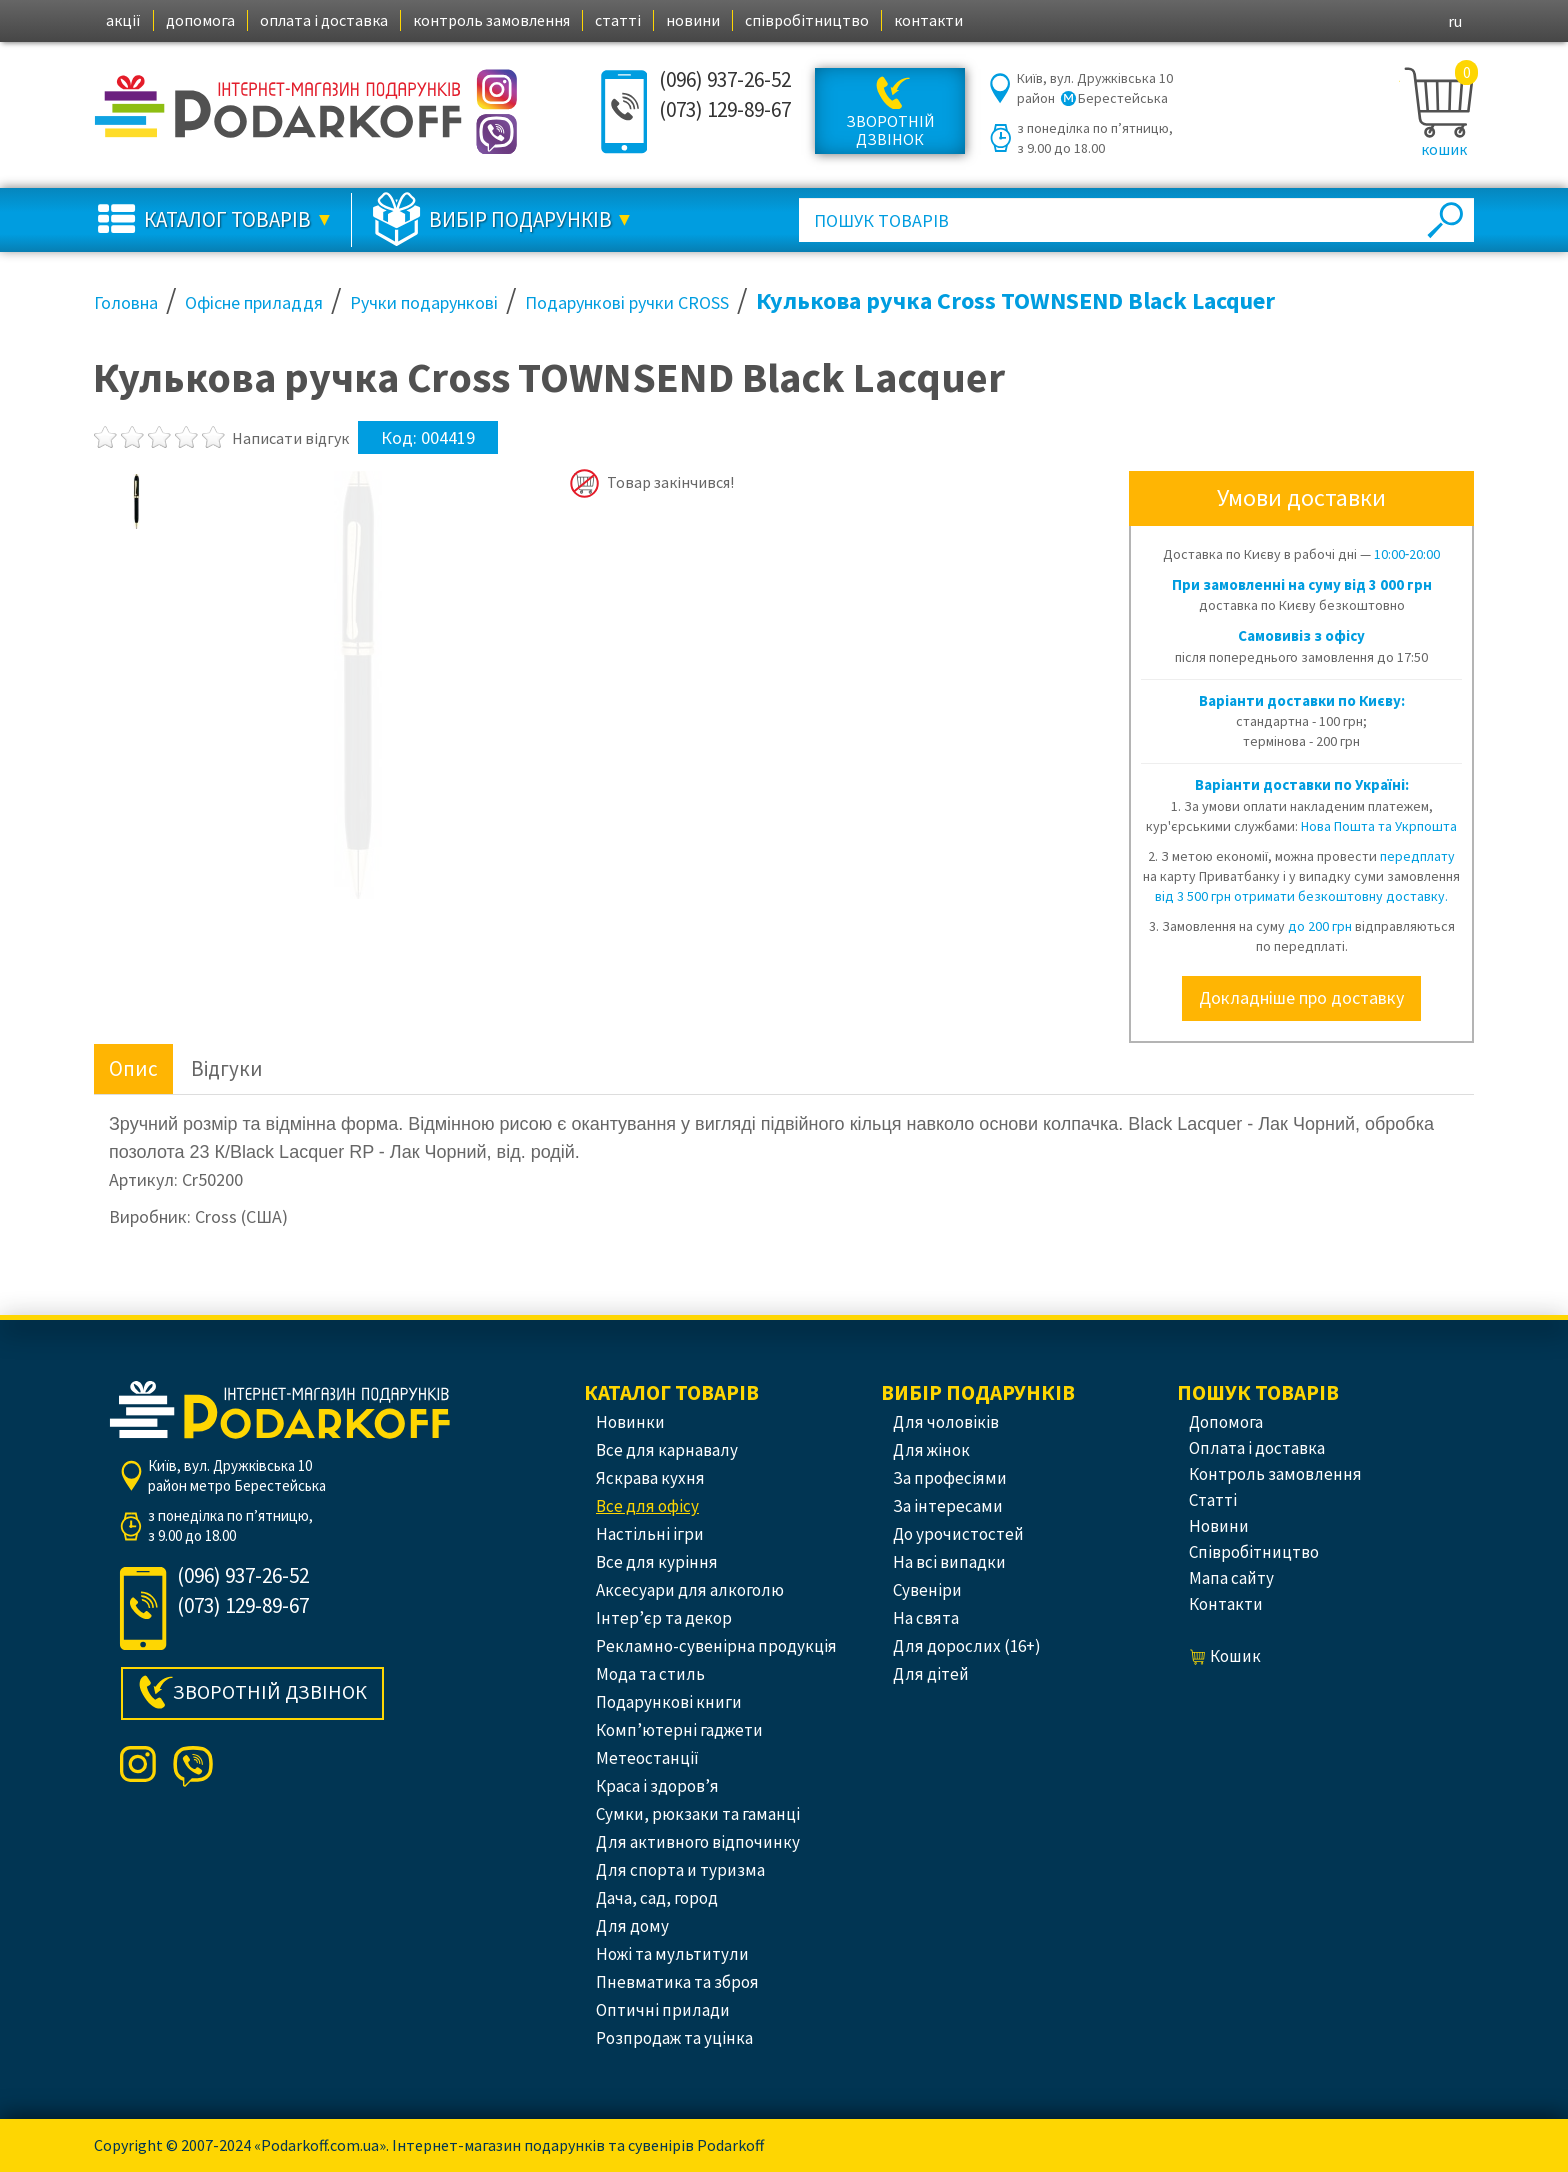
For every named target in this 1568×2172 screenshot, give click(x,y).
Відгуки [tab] (227, 1068)
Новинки (630, 1422)
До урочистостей (958, 1534)
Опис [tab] (133, 1068)
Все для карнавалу (667, 1450)
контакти (928, 20)
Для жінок (931, 1450)
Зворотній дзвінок (890, 130)
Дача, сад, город (657, 1898)
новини (693, 20)
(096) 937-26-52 (725, 79)
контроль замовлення (491, 20)
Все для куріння (657, 1562)
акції (123, 20)
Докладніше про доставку (1301, 997)
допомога (200, 20)
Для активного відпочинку (698, 1842)
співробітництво (807, 20)
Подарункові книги (669, 1702)
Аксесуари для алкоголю (690, 1590)
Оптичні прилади (663, 2010)
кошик (1444, 149)
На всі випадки (949, 1562)
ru (1455, 21)
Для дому (632, 1926)
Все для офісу (647, 1506)
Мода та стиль (650, 1674)
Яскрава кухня (650, 1478)
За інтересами (948, 1506)
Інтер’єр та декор (664, 1618)
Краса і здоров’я (657, 1786)
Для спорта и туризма (680, 1870)
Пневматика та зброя (677, 1982)
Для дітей (931, 1674)
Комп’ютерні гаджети (679, 1730)
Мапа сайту (1231, 1578)
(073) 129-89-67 (725, 109)
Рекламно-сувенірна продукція (716, 1646)
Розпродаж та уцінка (674, 2038)
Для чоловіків (946, 1422)
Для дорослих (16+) (967, 1646)
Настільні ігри (650, 1534)
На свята (926, 1618)
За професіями (950, 1478)
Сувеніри (927, 1590)
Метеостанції (647, 1758)
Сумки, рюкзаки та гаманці (698, 1814)
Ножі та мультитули (672, 1954)
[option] (136, 501)
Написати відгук (290, 438)
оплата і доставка (324, 20)
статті (618, 20)
